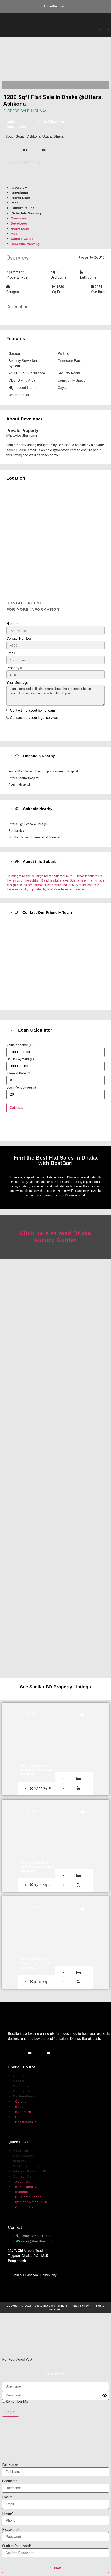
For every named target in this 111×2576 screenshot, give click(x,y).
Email (10, 653)
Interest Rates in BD (30, 2171)
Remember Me (15, 2401)
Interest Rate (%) (18, 1073)
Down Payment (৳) (20, 1059)
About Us (20, 2151)
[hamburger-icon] (104, 27)
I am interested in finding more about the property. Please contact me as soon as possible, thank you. (55, 695)
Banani (18, 2081)
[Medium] (26, 150)
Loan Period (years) (21, 1087)
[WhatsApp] (35, 150)
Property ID (15, 668)
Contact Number (19, 638)
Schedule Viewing (26, 213)
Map (15, 203)
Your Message (17, 683)
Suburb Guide (23, 208)
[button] (55, 83)
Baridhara (21, 2086)
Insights (19, 2161)
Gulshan (19, 2076)
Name (11, 624)
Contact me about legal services (34, 718)
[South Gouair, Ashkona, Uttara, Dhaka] (55, 538)
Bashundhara (24, 2096)
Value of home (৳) (19, 1045)
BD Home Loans (26, 2166)
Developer (20, 192)
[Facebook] (7, 150)
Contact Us (22, 2176)
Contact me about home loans (33, 710)
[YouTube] (45, 150)
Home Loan (21, 198)
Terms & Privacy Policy (72, 2305)
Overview (19, 187)
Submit (55, 2568)
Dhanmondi (22, 2091)
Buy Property (23, 2156)
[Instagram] (17, 150)
